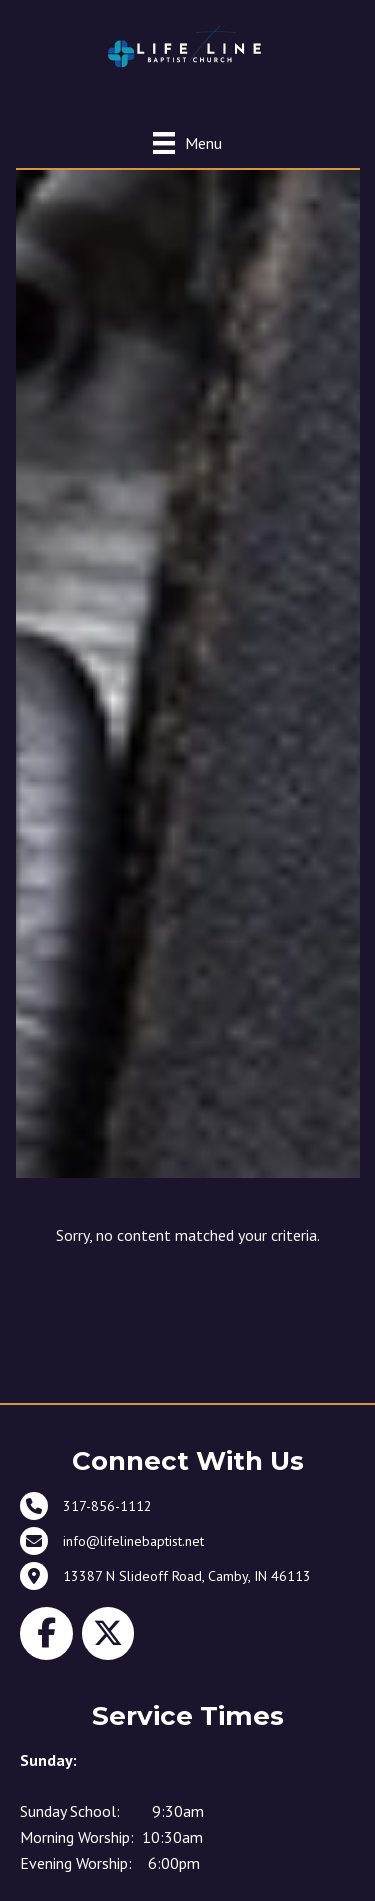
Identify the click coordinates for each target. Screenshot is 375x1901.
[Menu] (187, 142)
